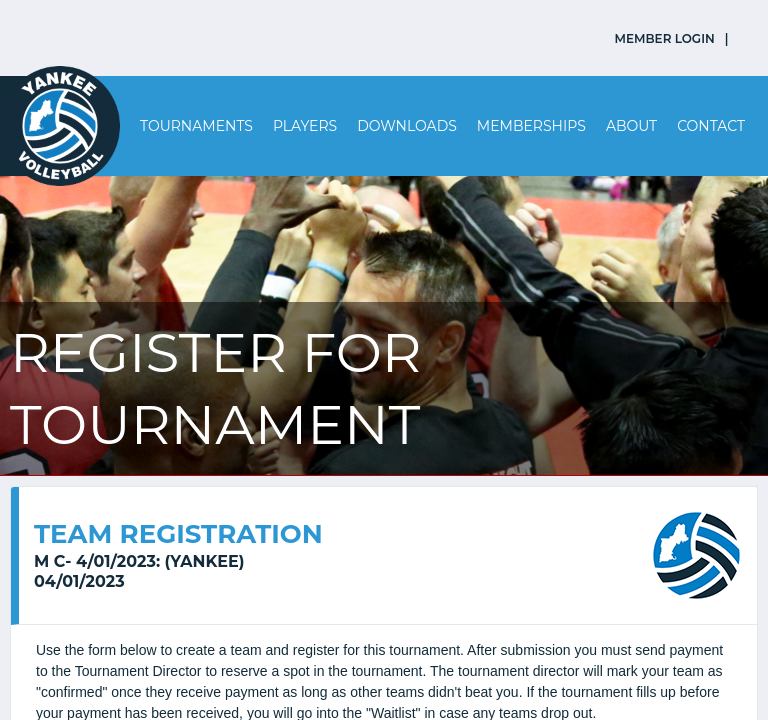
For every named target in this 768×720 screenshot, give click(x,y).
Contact (711, 126)
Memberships (531, 126)
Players (305, 126)
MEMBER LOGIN (665, 38)
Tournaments (196, 126)
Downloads (407, 126)
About (631, 126)
